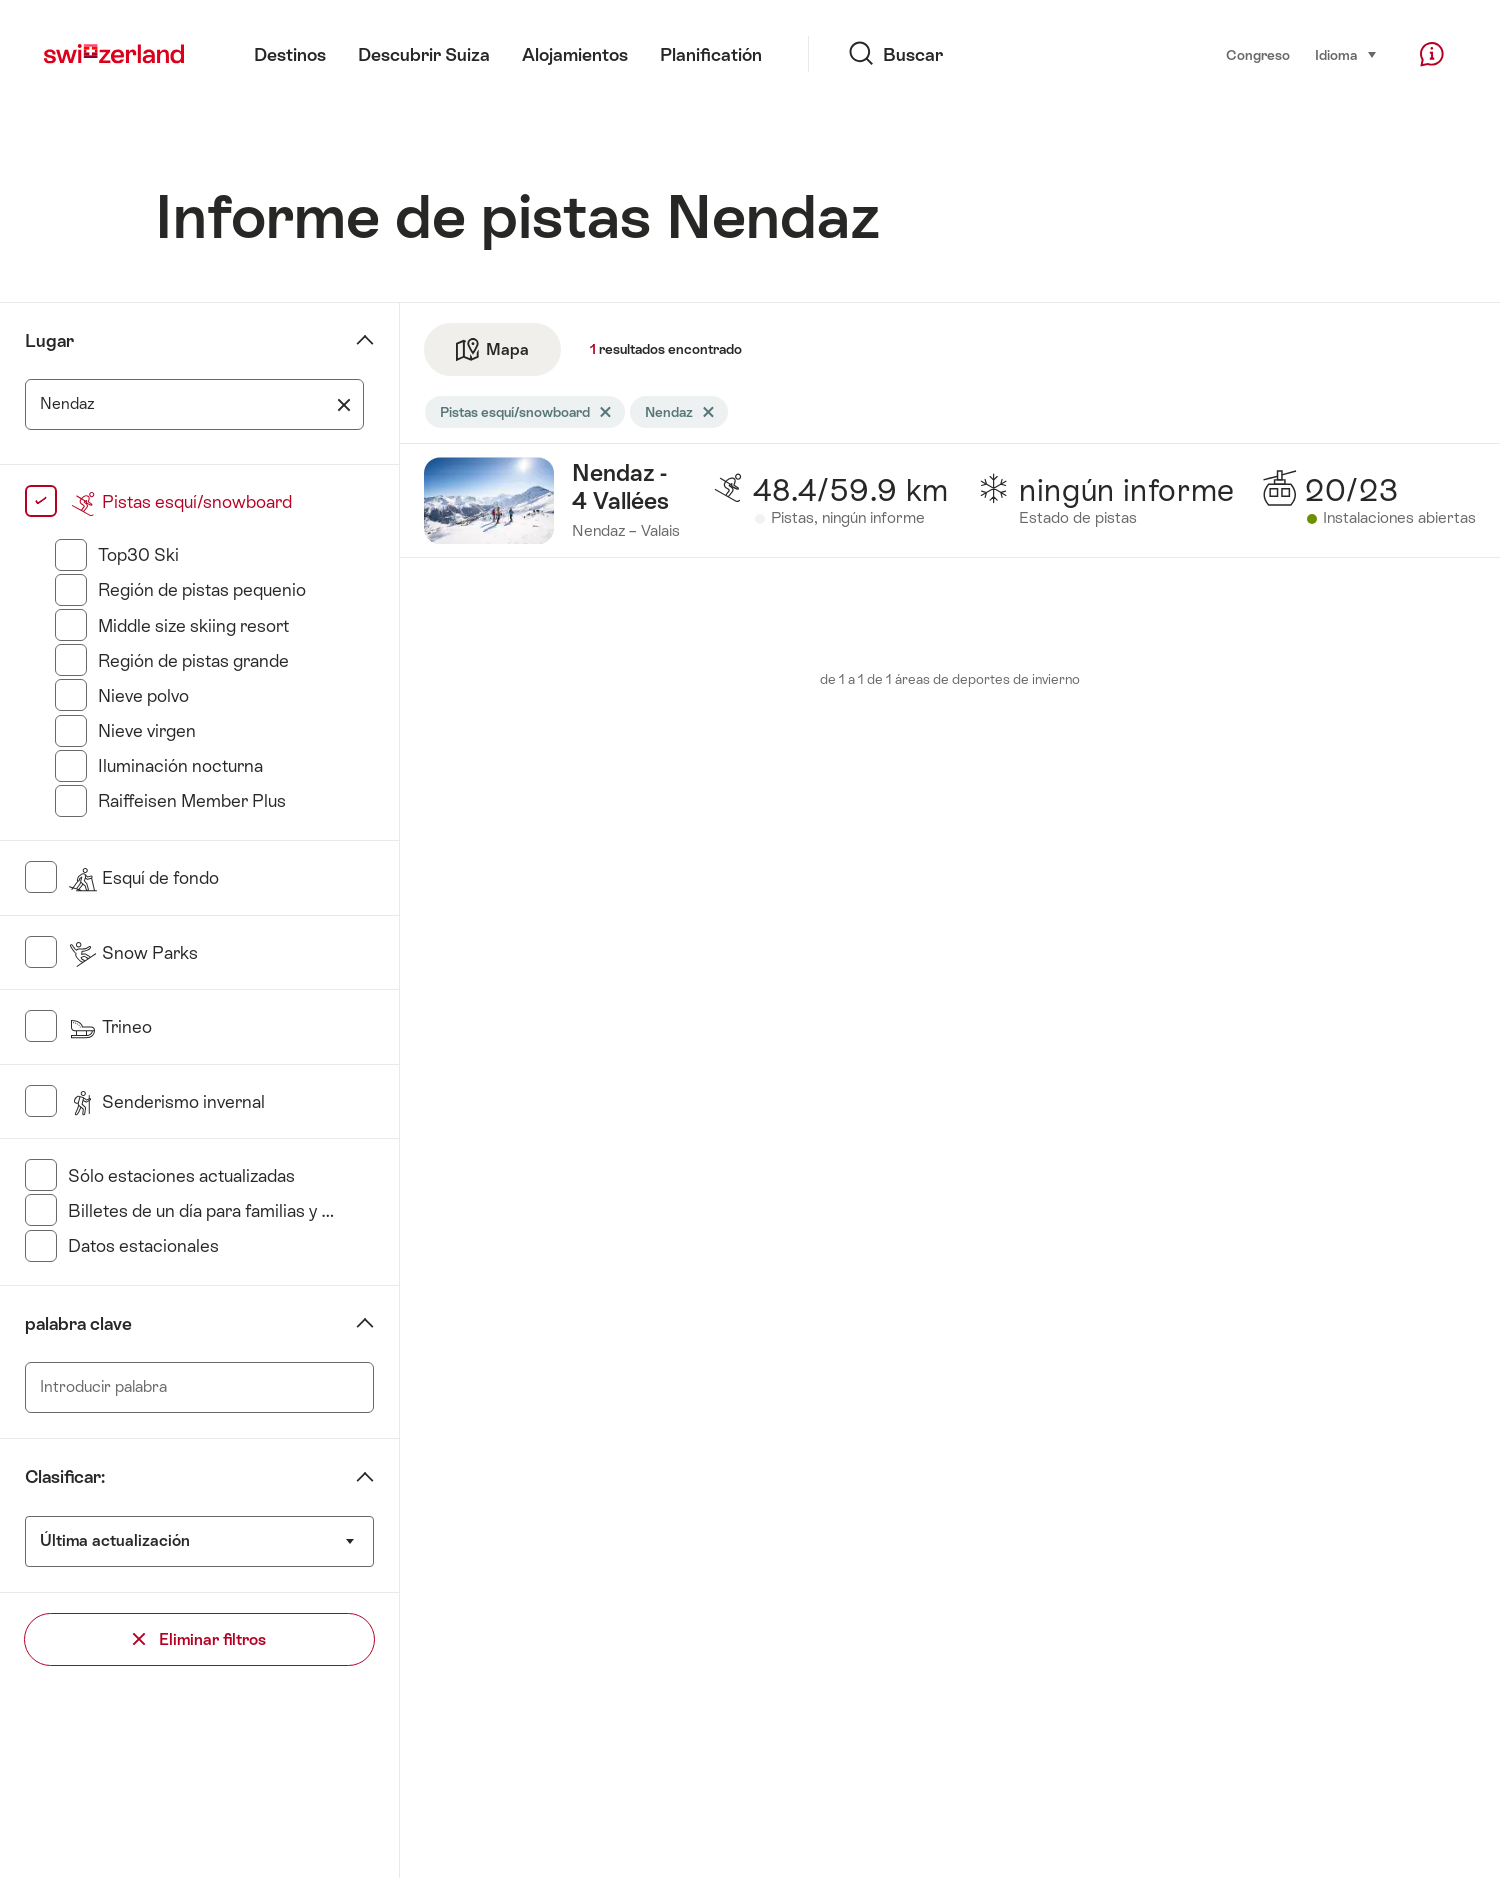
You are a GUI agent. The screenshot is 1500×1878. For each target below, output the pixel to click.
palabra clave (78, 1324)
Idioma (1346, 53)
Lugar (49, 341)
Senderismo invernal (166, 1102)
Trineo (110, 1027)
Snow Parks (133, 953)
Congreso (1258, 55)
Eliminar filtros (199, 1639)
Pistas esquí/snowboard (180, 502)
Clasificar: (65, 1477)
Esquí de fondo (143, 878)
